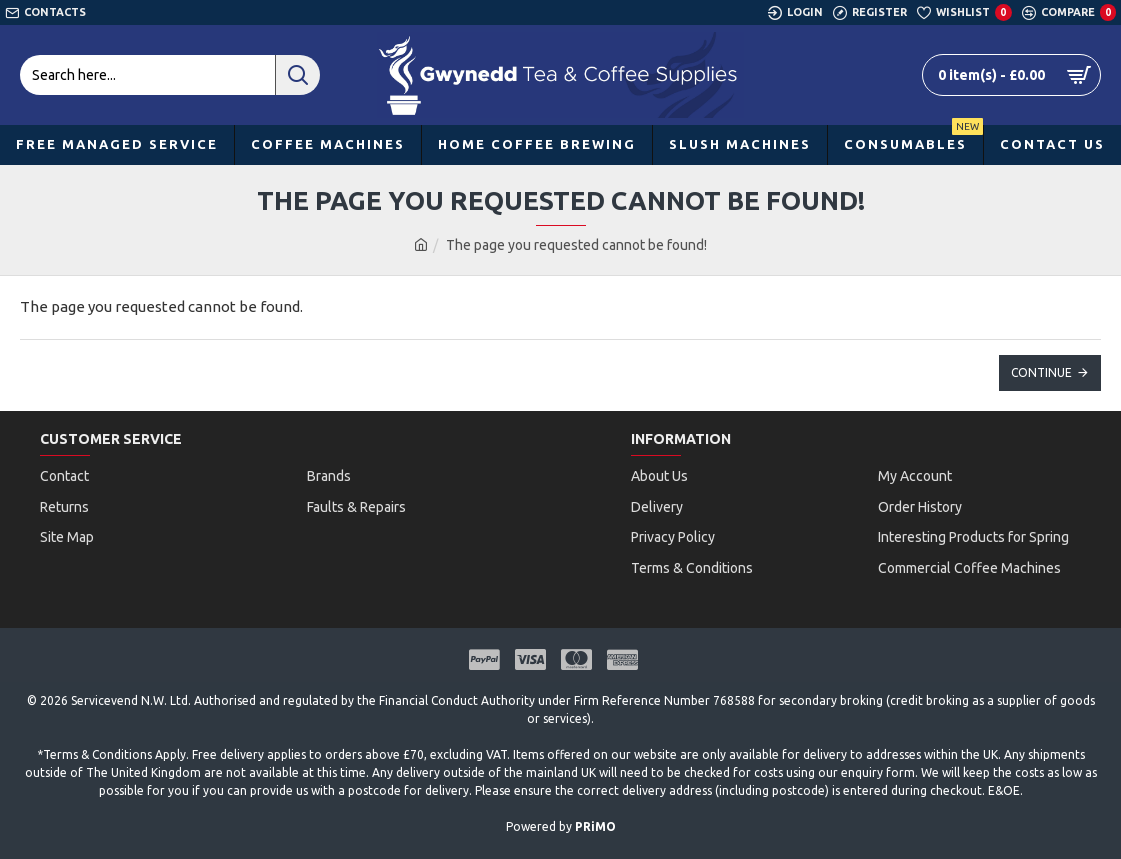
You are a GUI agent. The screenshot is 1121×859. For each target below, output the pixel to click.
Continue (1041, 372)
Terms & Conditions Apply (114, 736)
